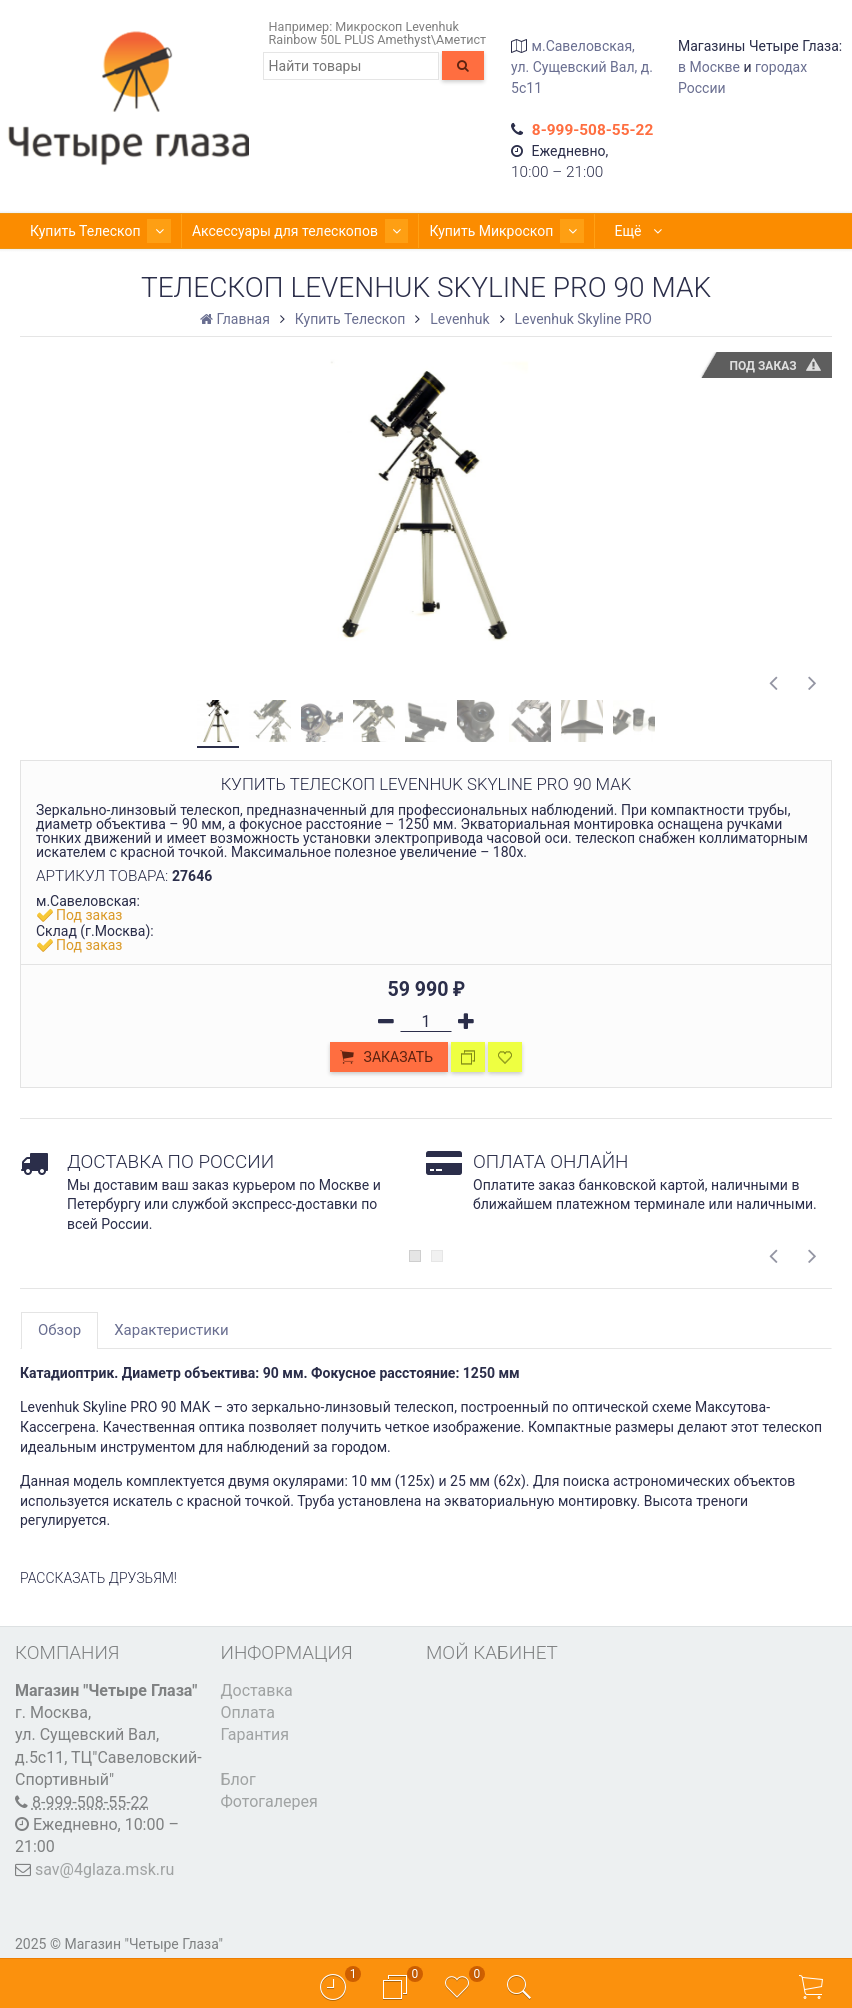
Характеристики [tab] (171, 1330)
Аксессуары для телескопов (281, 231)
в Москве (709, 67)
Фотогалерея (269, 1801)
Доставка (257, 1690)
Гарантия (255, 1734)
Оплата (248, 1712)
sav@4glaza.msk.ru (104, 1869)
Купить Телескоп (94, 231)
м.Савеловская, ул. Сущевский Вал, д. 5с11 (582, 67)
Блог (238, 1779)
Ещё (601, 231)
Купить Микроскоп (475, 231)
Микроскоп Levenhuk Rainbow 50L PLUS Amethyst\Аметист (378, 33)
